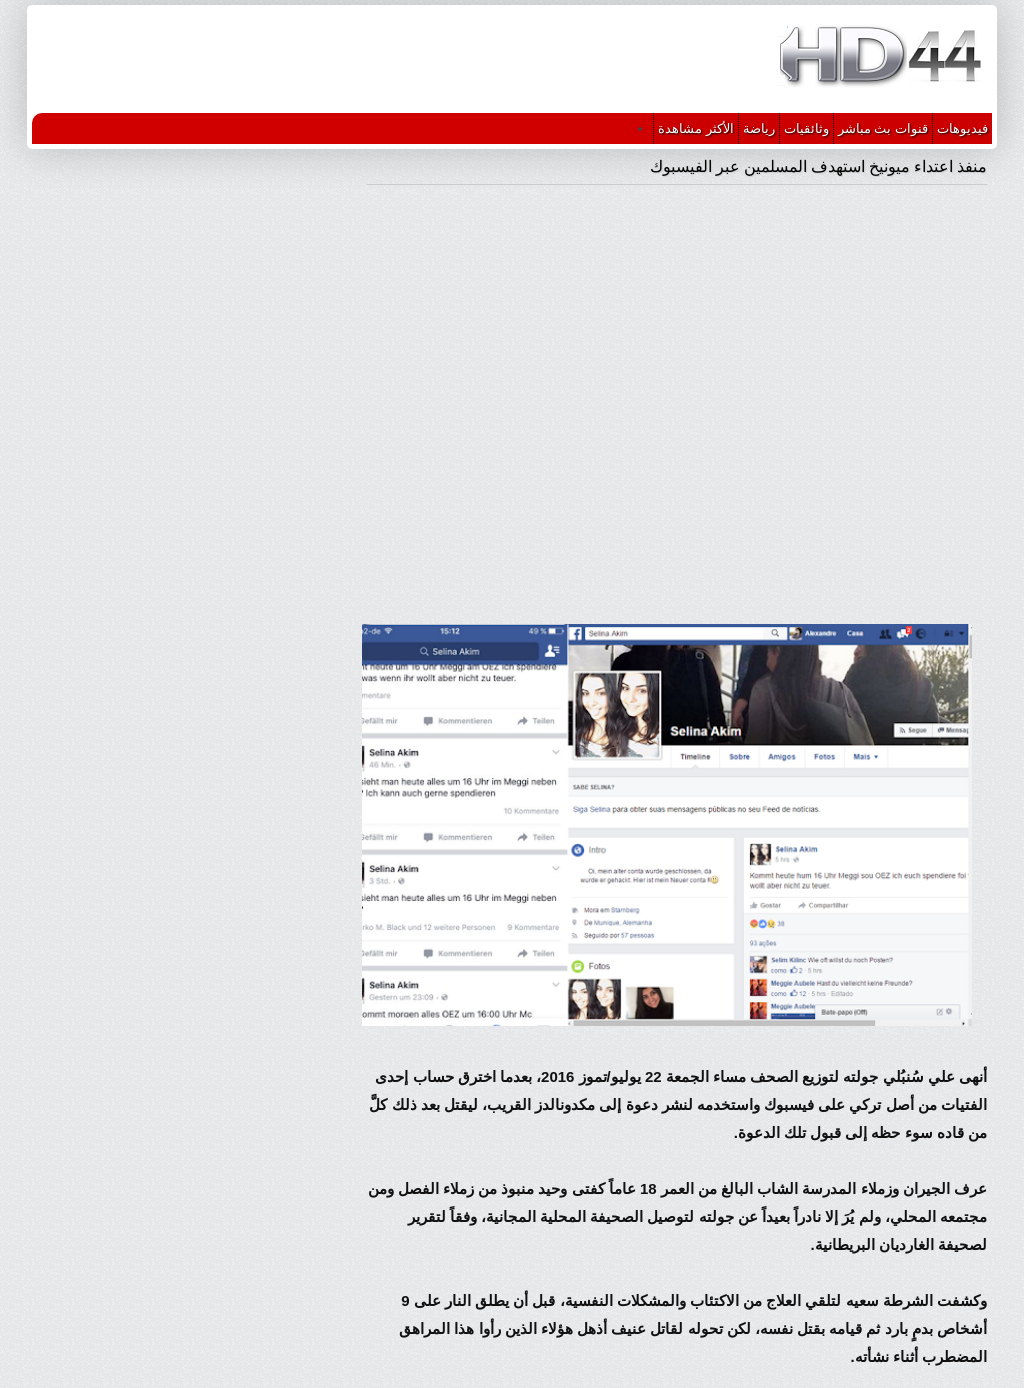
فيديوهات (962, 128)
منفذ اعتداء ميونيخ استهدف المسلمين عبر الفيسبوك (818, 166)
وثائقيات (806, 128)
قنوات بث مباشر (883, 128)
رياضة (759, 128)
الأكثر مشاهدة (696, 128)
